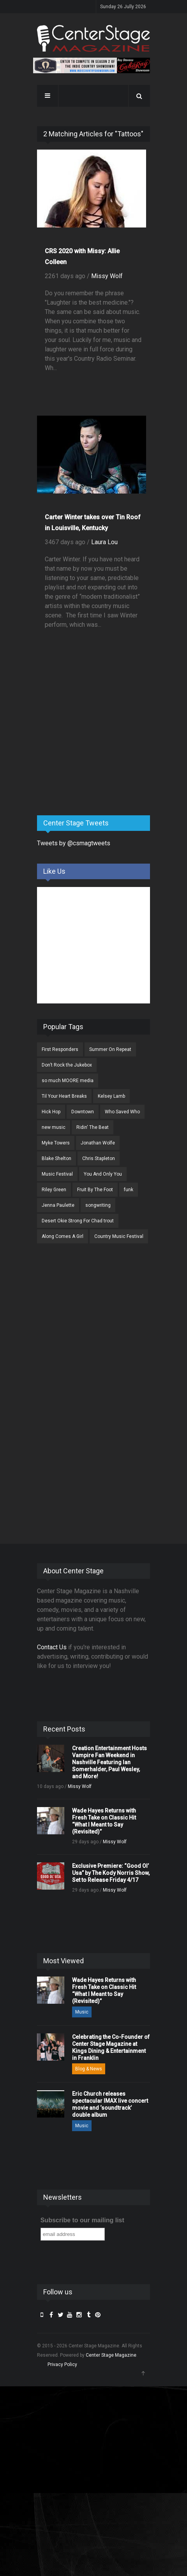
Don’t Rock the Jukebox (67, 1065)
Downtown (82, 1111)
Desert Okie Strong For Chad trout (78, 1221)
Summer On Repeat (110, 1049)
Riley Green (54, 1189)
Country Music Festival (118, 1236)
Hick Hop (51, 1111)
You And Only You (103, 1174)
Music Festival (57, 1174)
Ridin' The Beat (92, 1127)
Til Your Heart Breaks (64, 1096)
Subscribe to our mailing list (82, 2220)
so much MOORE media (68, 1080)
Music (81, 2012)
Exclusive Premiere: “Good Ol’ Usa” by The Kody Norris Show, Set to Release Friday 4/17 (111, 1873)
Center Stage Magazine (111, 2355)
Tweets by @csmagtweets (73, 843)
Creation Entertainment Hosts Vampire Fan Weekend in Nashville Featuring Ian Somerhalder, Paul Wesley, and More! (109, 1762)
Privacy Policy (62, 2364)
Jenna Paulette (58, 1205)
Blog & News (88, 2069)
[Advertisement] (95, 748)
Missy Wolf (107, 276)
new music (53, 1127)
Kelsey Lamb (111, 1096)
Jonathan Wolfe (98, 1143)
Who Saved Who (122, 1111)
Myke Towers (56, 1143)
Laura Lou (104, 542)
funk (128, 1189)
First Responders (60, 1049)
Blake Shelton (56, 1158)
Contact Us (52, 1647)
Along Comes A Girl (62, 1236)
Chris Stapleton (98, 1158)
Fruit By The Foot (95, 1189)
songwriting (98, 1205)
